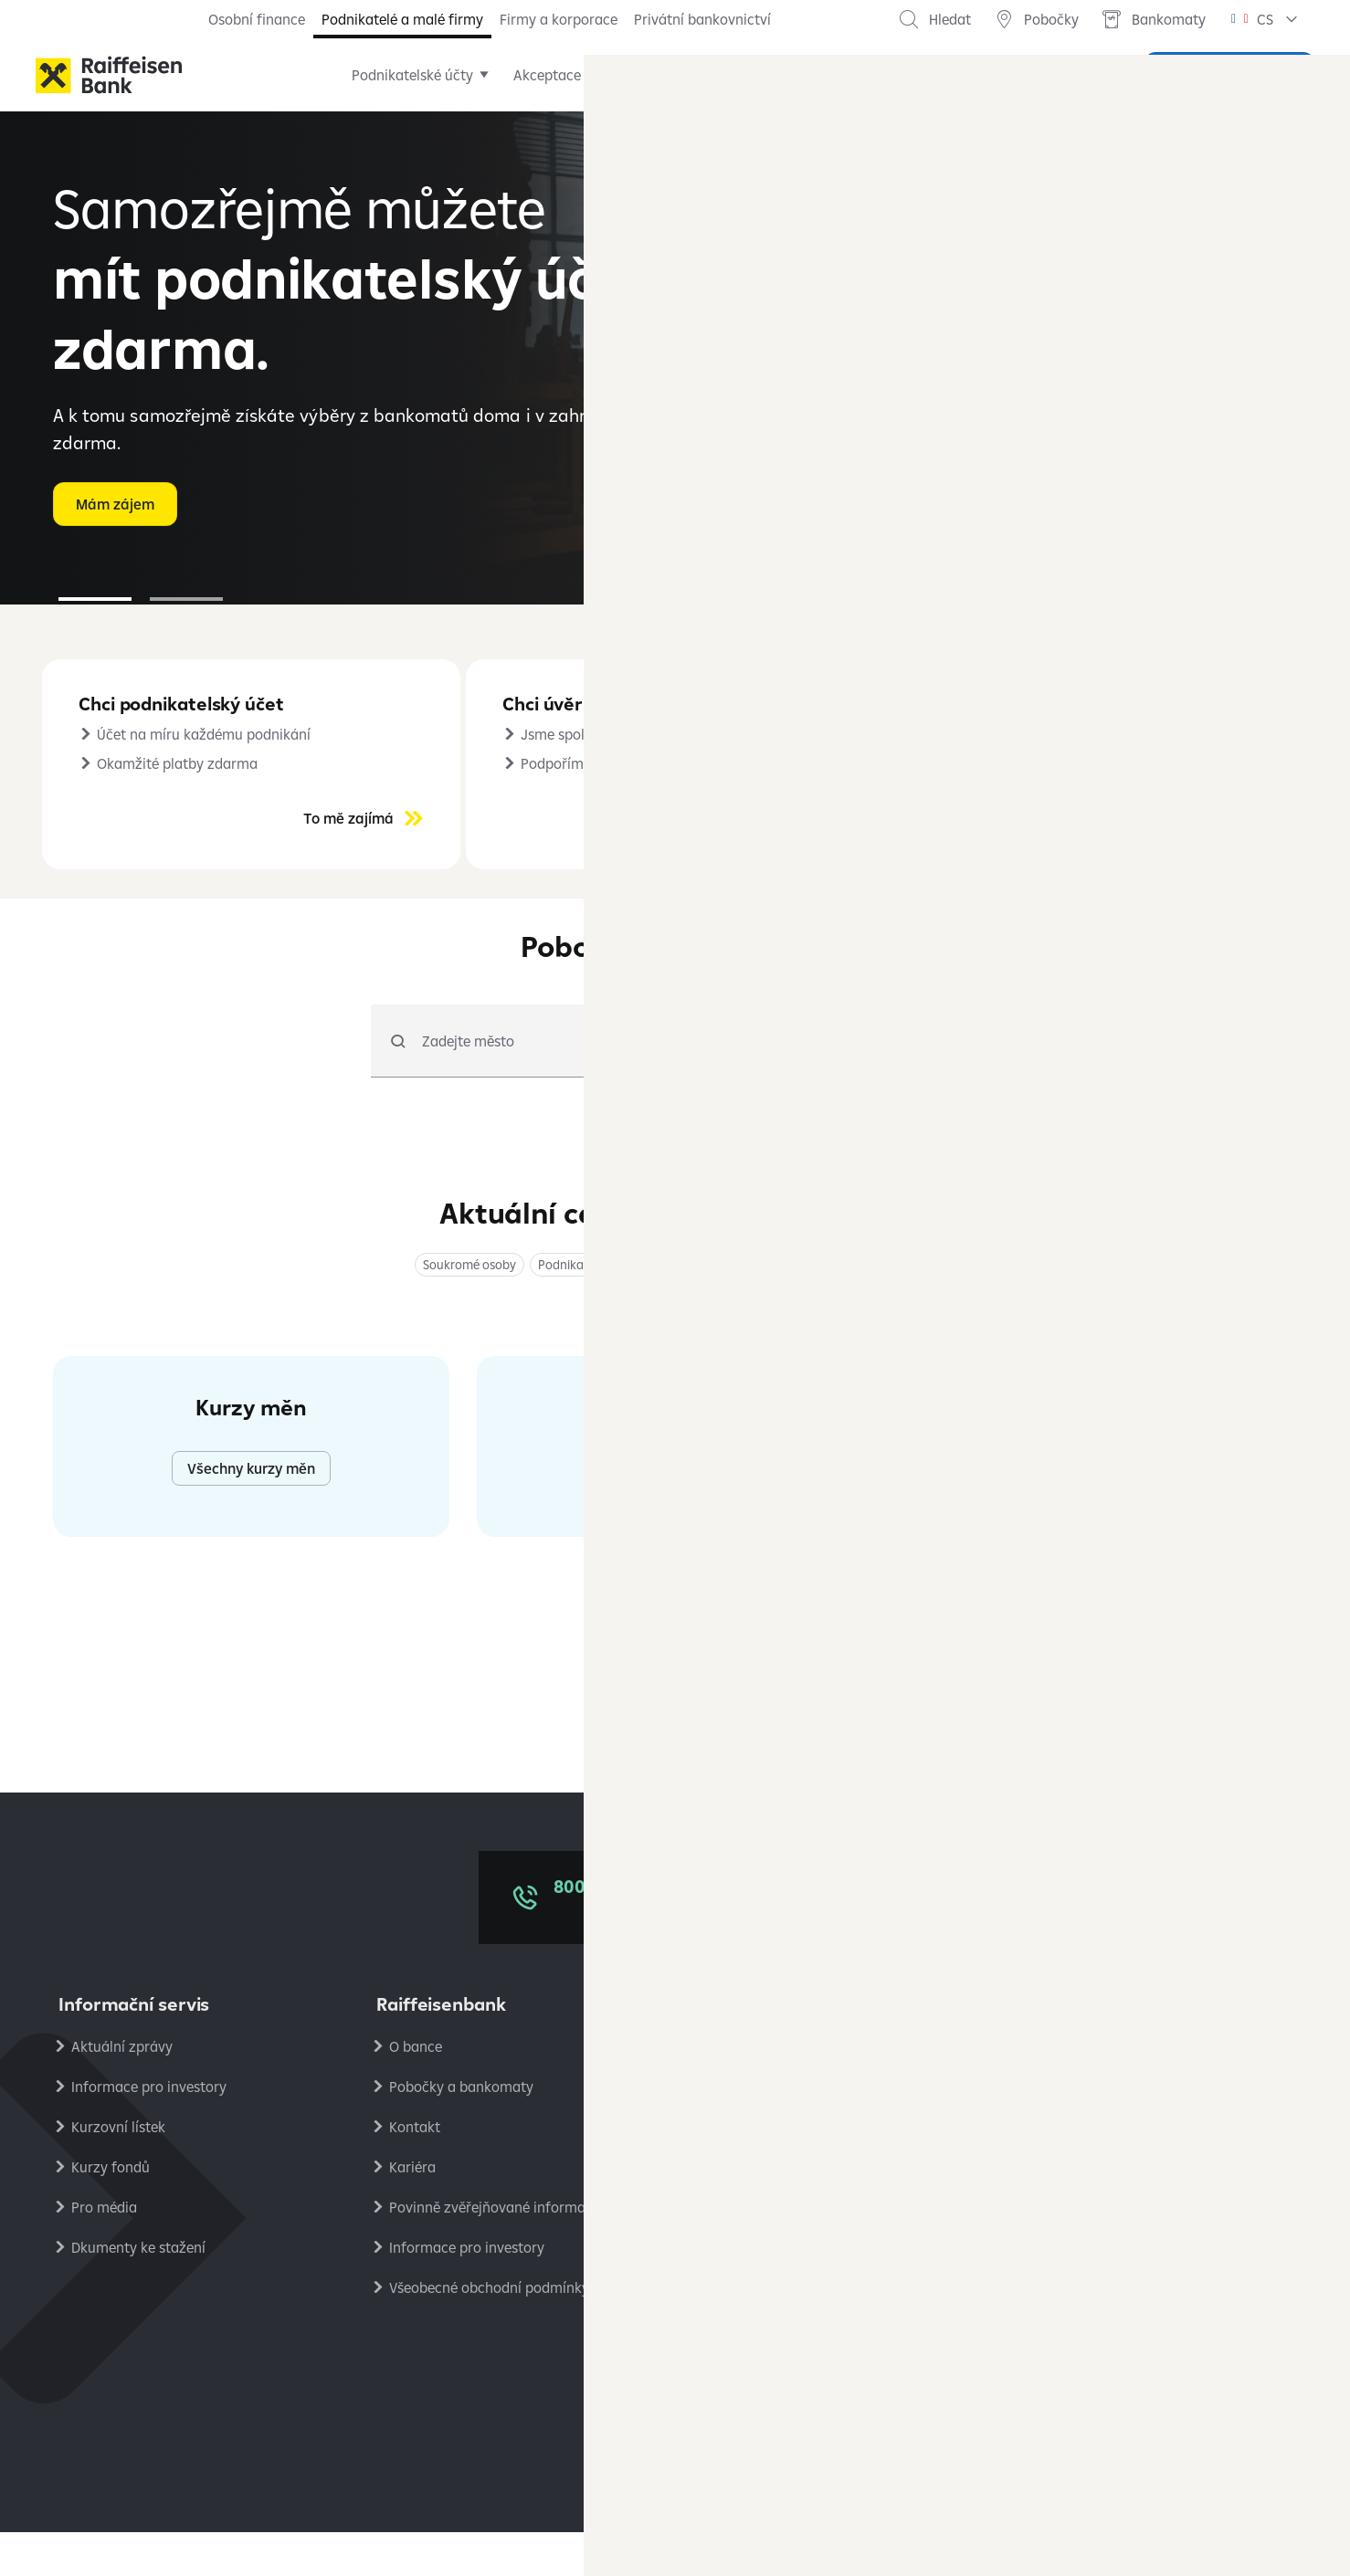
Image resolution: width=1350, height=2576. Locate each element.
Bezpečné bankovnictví (781, 2211)
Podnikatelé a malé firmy (402, 19)
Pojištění (840, 75)
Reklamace (742, 2170)
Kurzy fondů (110, 2211)
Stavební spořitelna (1087, 2291)
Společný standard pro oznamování (821, 2291)
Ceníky (728, 2090)
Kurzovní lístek (118, 2170)
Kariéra (412, 2211)
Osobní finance (256, 19)
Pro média (104, 2251)
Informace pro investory (149, 2130)
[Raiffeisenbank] (109, 75)
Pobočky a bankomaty (461, 2130)
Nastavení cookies (1083, 2170)
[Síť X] (675, 2415)
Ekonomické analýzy (1090, 2251)
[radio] (817, 1084)
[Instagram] (748, 2415)
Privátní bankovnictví (702, 19)
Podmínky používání (1090, 2130)
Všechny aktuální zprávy (1099, 1739)
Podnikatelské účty (448, 75)
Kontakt (414, 2170)
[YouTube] (711, 2415)
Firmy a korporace (558, 19)
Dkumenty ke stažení (138, 2291)
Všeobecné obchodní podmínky (489, 2331)
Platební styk (748, 2251)
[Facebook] (602, 2415)
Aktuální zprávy (122, 2090)
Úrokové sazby (754, 2130)
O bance (415, 2090)
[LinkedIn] (638, 2415)
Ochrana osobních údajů (1104, 2090)
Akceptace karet (601, 75)
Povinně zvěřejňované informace (494, 2251)
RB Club (1049, 2211)
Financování (733, 75)
